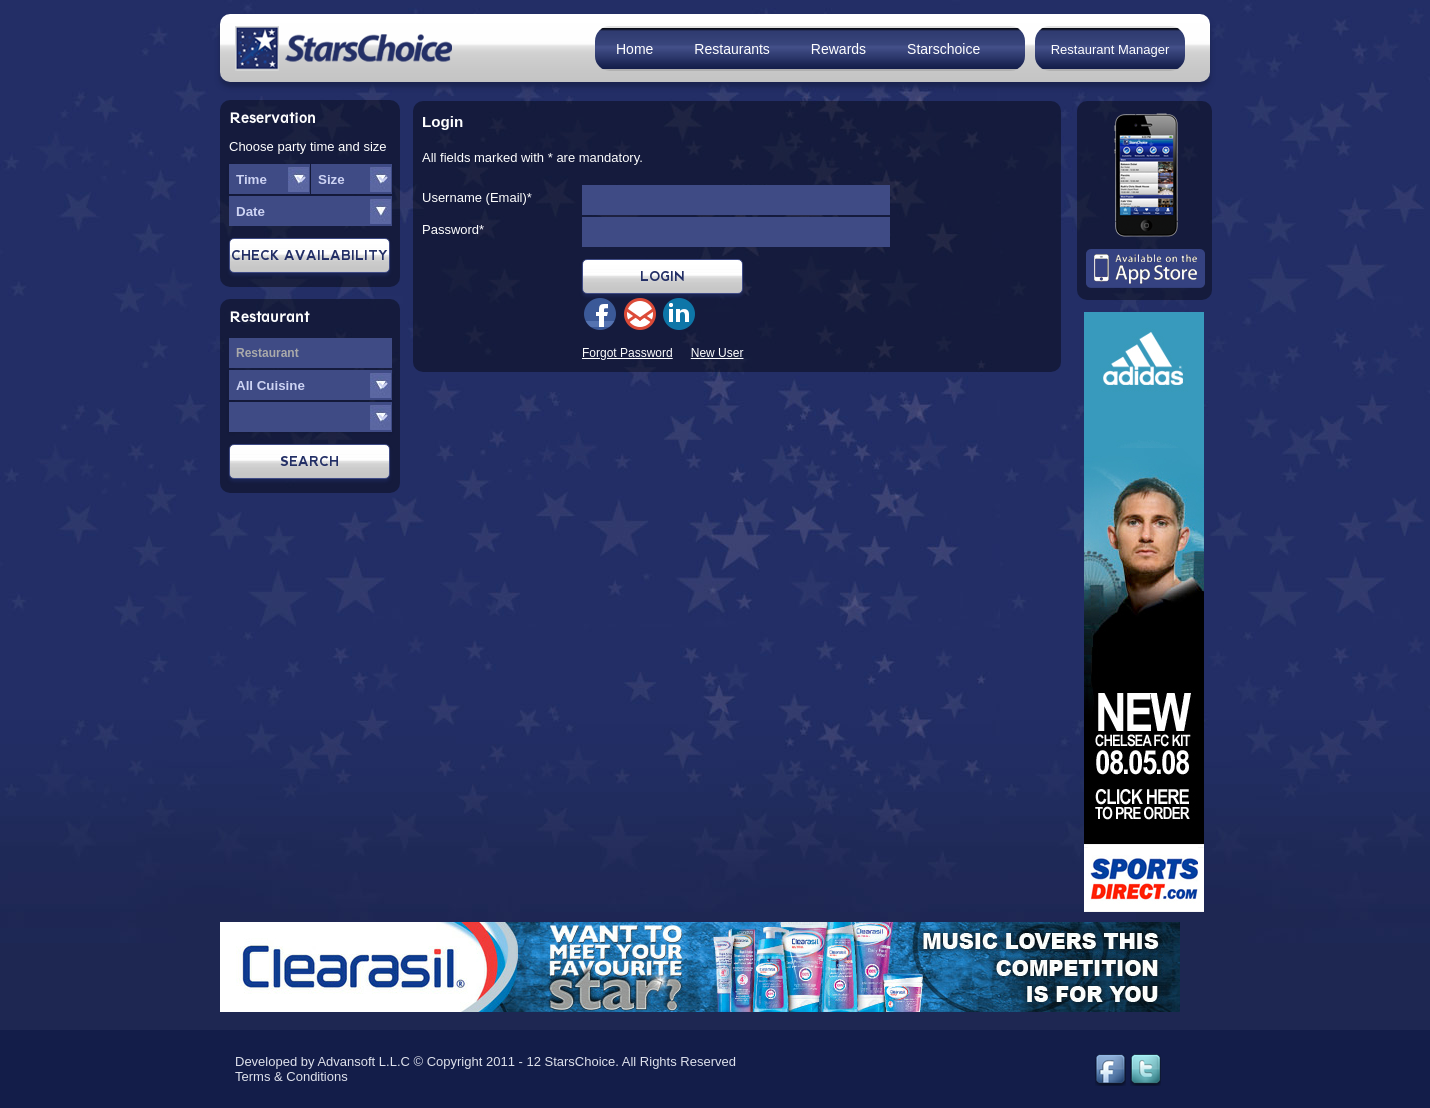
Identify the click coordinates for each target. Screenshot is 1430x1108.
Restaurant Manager (1110, 49)
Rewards (838, 49)
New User (717, 353)
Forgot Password (627, 353)
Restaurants (731, 49)
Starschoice (943, 49)
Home (634, 49)
